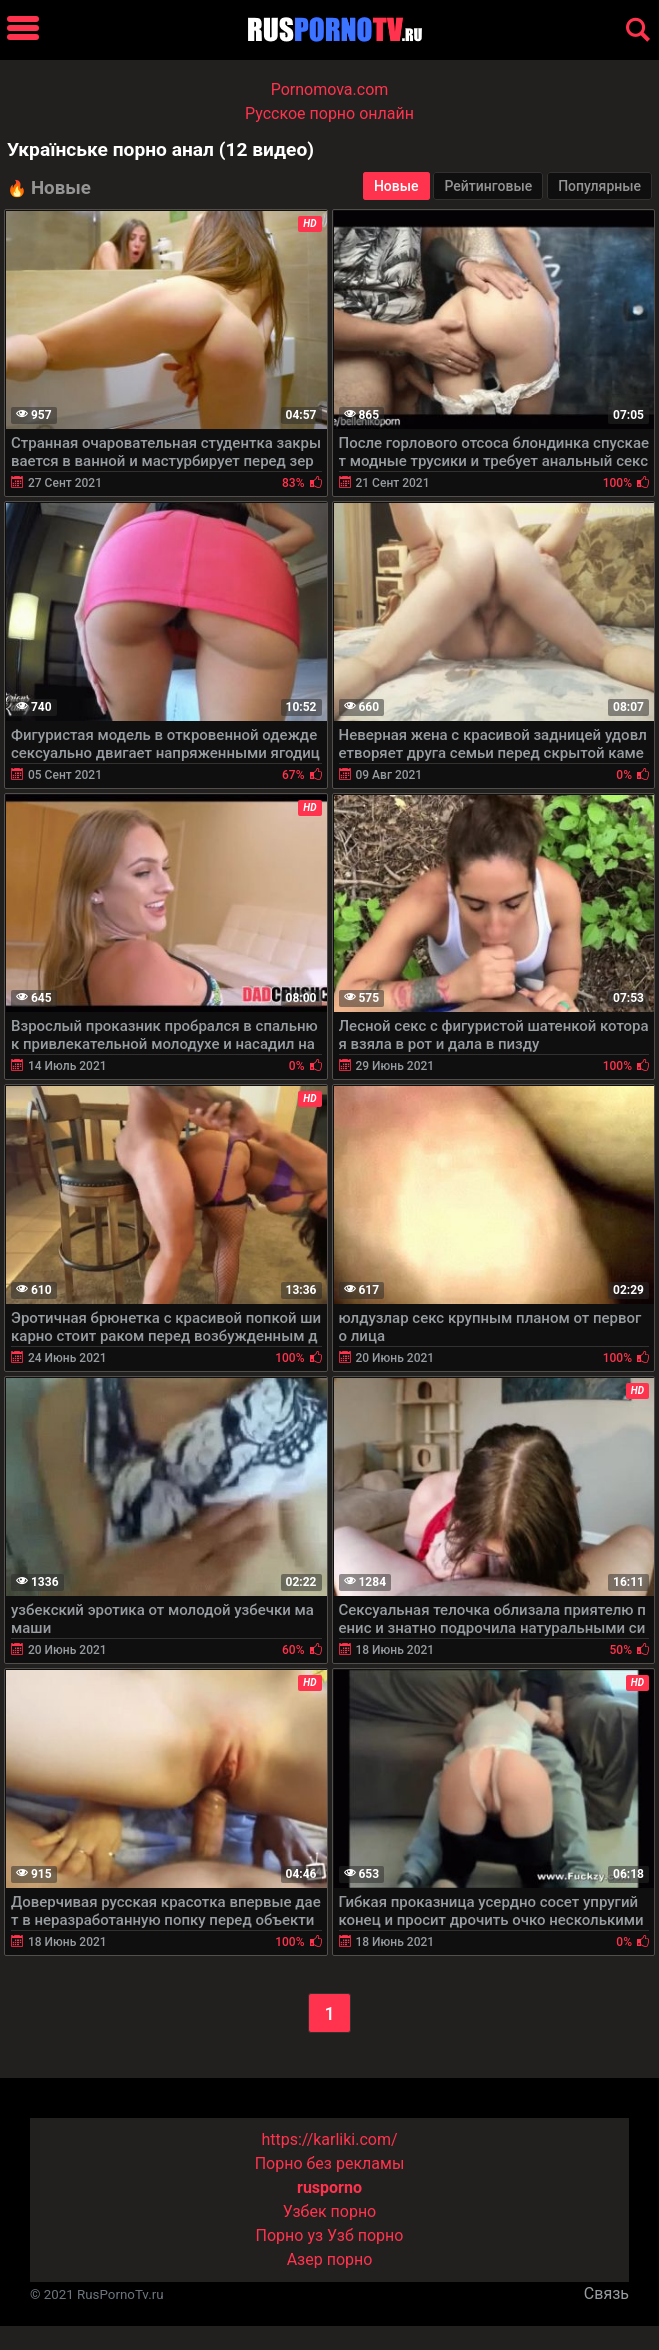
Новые (396, 186)
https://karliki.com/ (329, 2139)
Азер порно (330, 2259)
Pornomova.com (330, 89)
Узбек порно (330, 2211)
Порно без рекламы (330, 2163)
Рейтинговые (488, 186)
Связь (606, 2293)
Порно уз (290, 2235)
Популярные (599, 186)
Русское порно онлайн (329, 113)
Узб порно (365, 2235)
